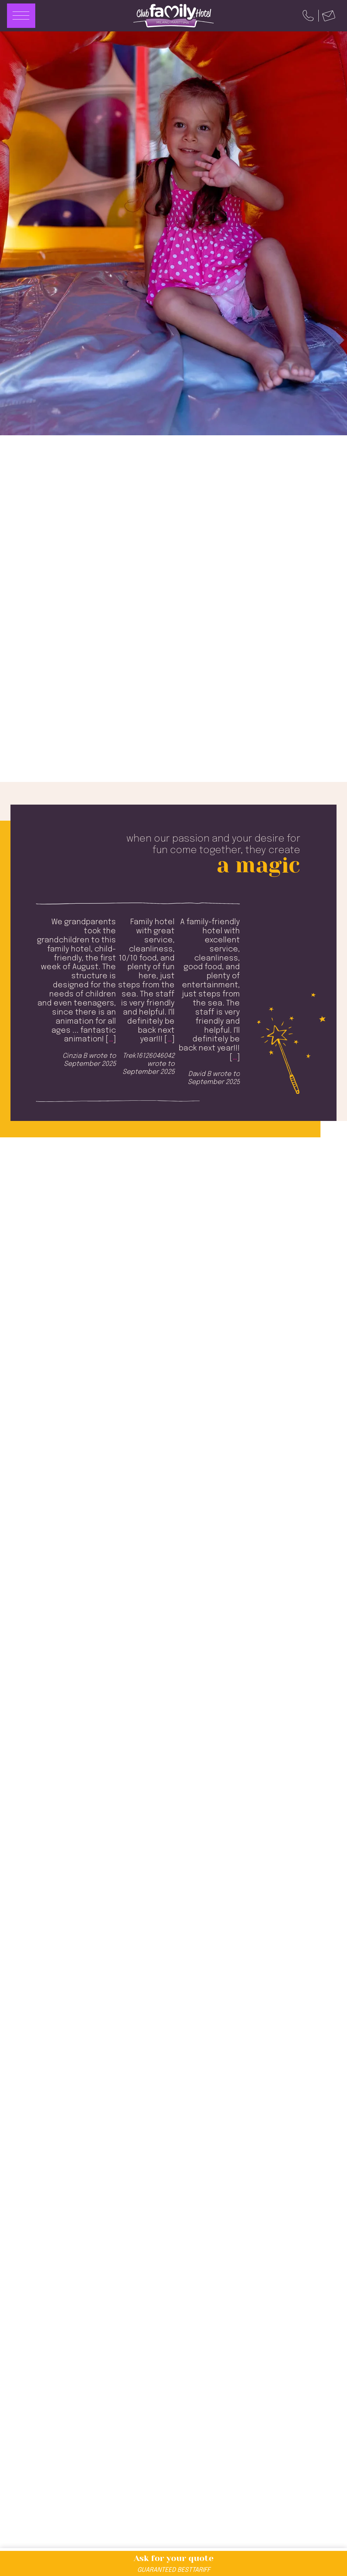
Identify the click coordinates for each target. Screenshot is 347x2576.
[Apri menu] (21, 15)
